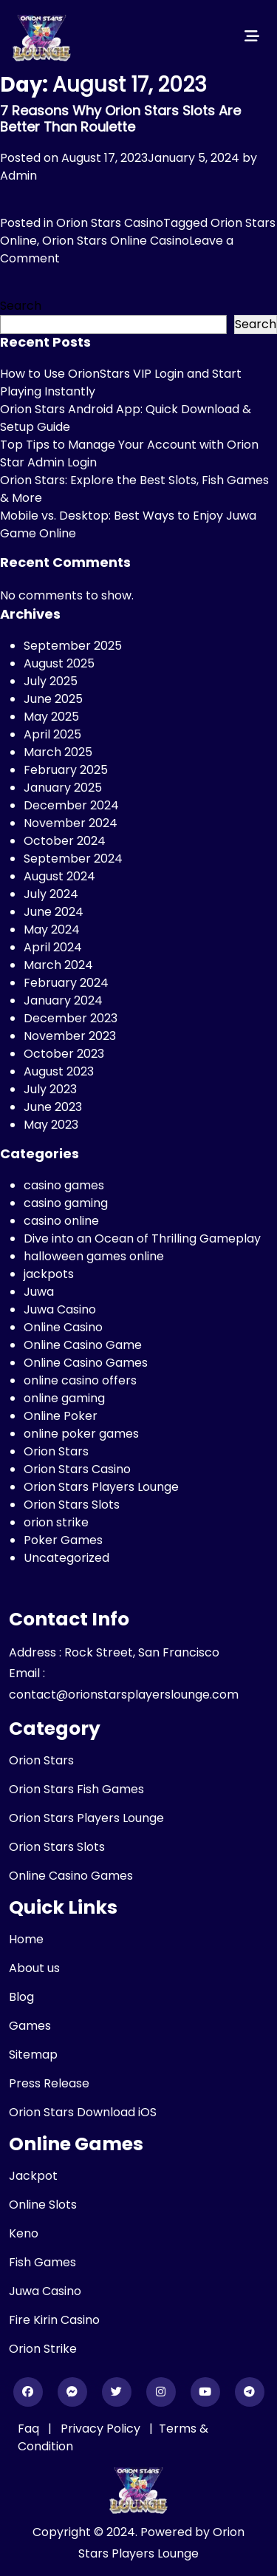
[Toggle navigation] (252, 36)
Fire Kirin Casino (54, 2319)
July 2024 (51, 894)
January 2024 (63, 1000)
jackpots (49, 1273)
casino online (61, 1220)
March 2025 (58, 752)
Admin (18, 175)
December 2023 (70, 1018)
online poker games (81, 1433)
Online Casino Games (86, 1362)
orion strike (56, 1522)
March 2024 (58, 964)
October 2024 (65, 840)
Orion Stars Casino (109, 222)
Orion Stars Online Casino (115, 240)
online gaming (64, 1398)
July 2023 (50, 1089)
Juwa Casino (60, 1309)
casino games (64, 1185)
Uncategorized (66, 1557)
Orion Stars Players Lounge (101, 1486)
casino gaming (66, 1202)
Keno (23, 2233)
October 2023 (64, 1053)
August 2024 (59, 876)
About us (34, 1968)
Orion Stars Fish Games (76, 1789)
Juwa (39, 1291)
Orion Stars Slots (72, 1504)
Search (20, 305)
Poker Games (63, 1540)
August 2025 (59, 663)
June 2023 (53, 1106)
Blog (21, 1996)
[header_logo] (42, 36)
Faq (28, 2428)
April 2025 (52, 734)
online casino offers (80, 1380)
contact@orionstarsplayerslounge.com (124, 1694)
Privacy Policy (102, 2428)
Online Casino (63, 1327)
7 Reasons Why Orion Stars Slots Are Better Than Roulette (120, 118)
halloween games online (94, 1256)
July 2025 (51, 681)
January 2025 (63, 787)
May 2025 (51, 716)
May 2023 (51, 1124)
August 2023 (59, 1071)
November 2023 (70, 1035)
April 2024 (53, 947)
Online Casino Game (83, 1344)
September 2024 (73, 858)
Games (30, 2025)
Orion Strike (43, 2348)
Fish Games (42, 2262)
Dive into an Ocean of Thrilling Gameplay (142, 1238)
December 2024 (71, 805)
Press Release (49, 2083)
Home (26, 1939)
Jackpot (33, 2175)
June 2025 (53, 698)
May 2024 (52, 929)
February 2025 (66, 769)
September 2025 (73, 645)
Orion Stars (56, 1451)
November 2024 (70, 823)
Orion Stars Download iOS (83, 2112)
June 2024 (53, 911)
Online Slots (43, 2204)
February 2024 (66, 982)
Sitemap (33, 2054)
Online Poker (61, 1415)
